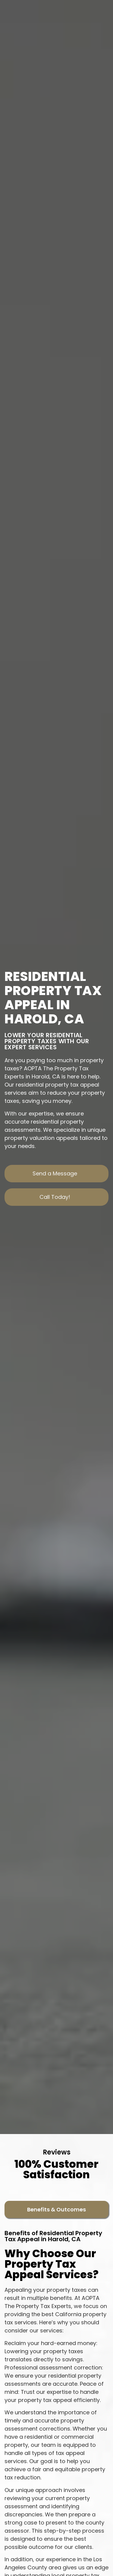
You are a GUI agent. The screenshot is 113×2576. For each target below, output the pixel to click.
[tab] (56, 2209)
